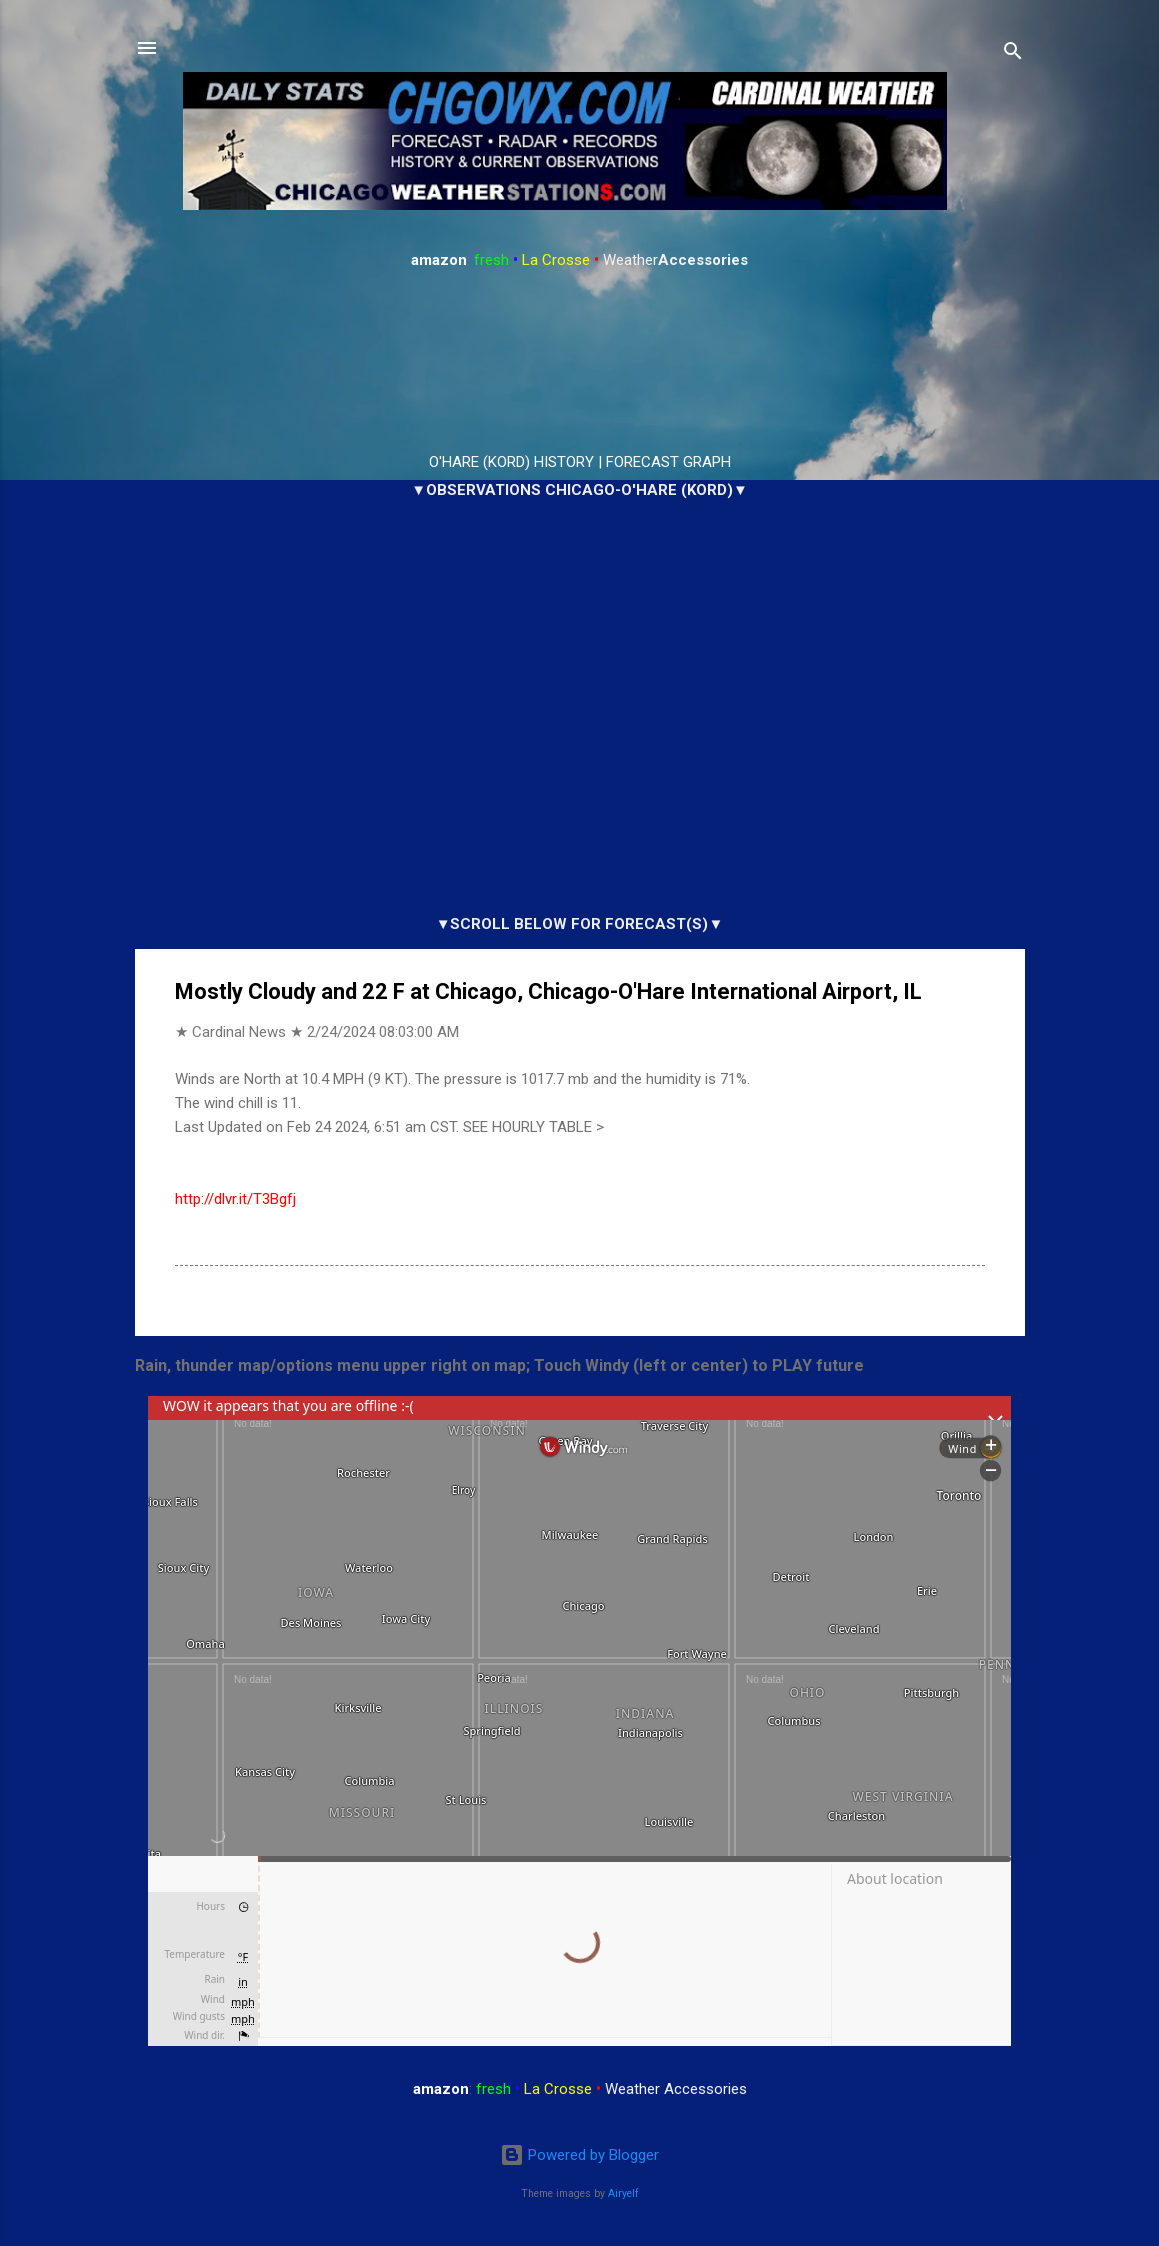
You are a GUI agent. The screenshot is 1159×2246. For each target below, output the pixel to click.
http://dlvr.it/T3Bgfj (235, 1199)
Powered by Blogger (579, 2155)
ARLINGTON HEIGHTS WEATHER (580, 362)
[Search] (1013, 54)
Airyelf (623, 2193)
